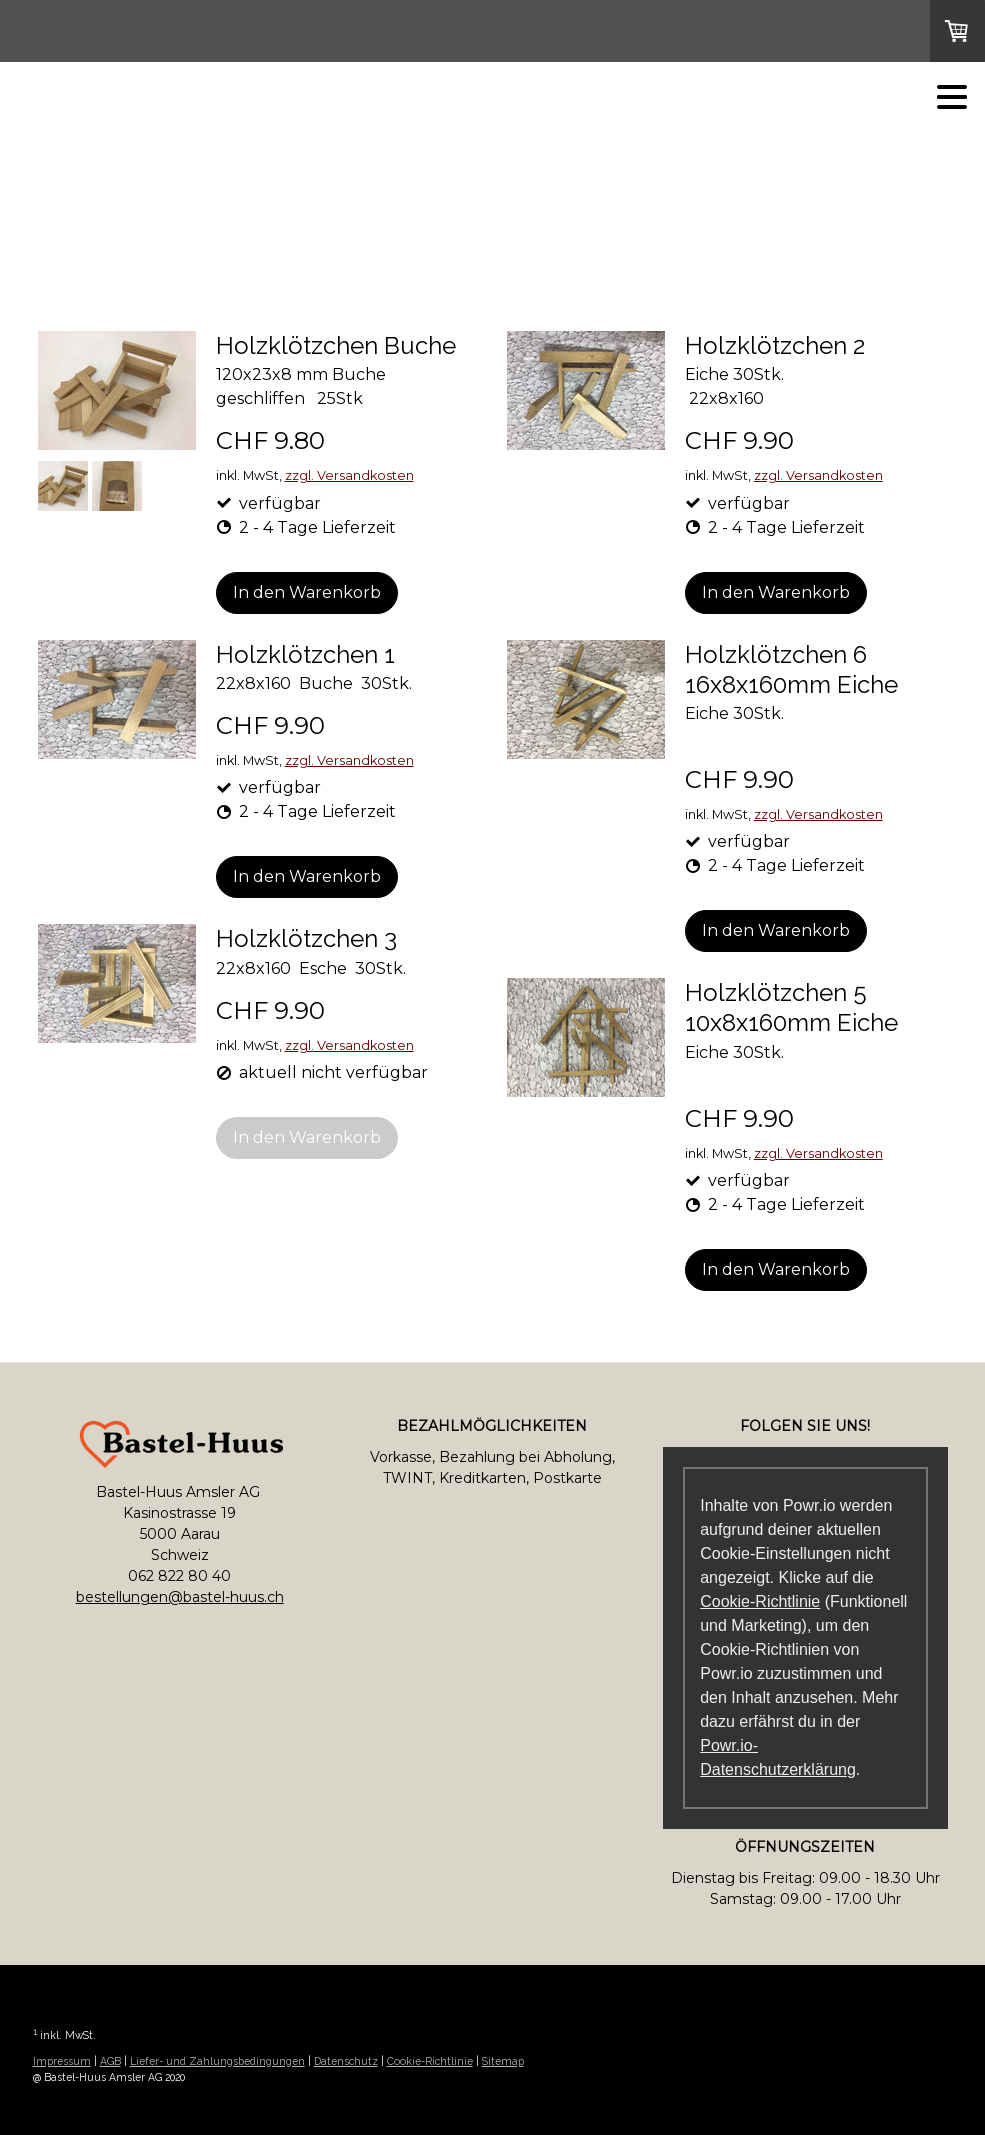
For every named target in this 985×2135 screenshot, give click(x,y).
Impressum (62, 2061)
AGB (110, 2061)
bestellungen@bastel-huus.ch (180, 1597)
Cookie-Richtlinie (760, 1601)
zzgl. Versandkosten (349, 475)
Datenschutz (346, 2061)
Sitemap (503, 2061)
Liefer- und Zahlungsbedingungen (217, 2061)
